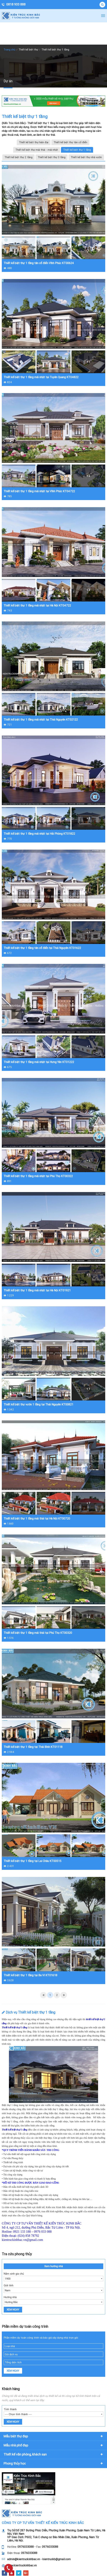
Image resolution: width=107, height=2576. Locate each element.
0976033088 (25, 2546)
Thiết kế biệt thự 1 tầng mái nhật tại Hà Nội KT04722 (37, 605)
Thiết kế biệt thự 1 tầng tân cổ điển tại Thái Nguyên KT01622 (42, 948)
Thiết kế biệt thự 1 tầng (55, 49)
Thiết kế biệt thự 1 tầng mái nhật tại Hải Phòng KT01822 (39, 833)
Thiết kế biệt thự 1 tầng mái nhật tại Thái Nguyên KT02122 (41, 719)
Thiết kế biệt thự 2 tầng (18, 157)
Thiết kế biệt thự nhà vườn (86, 157)
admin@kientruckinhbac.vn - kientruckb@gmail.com (39, 2559)
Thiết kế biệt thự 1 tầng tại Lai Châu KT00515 (32, 1861)
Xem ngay (13, 2309)
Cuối (64, 1995)
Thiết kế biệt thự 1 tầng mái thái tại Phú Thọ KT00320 (38, 1633)
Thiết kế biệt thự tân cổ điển (70, 142)
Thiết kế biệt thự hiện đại (33, 142)
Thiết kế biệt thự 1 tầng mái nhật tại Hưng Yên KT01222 (39, 1062)
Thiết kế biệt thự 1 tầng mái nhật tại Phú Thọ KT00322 (38, 1176)
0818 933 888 (16, 4)
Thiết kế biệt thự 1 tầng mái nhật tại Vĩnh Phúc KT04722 (39, 491)
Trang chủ (9, 49)
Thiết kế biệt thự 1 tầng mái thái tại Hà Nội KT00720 (37, 1518)
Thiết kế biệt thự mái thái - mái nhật (36, 149)
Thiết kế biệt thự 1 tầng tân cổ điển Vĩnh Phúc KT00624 (39, 263)
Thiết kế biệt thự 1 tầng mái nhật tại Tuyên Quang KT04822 (41, 377)
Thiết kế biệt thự (28, 49)
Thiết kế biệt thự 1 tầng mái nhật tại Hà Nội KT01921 (37, 1290)
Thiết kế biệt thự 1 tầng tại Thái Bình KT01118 (33, 1747)
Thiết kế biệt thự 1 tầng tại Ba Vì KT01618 (30, 1975)
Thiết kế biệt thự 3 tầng (51, 157)
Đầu (43, 1995)
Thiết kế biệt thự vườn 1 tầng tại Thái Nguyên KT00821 (38, 1404)
